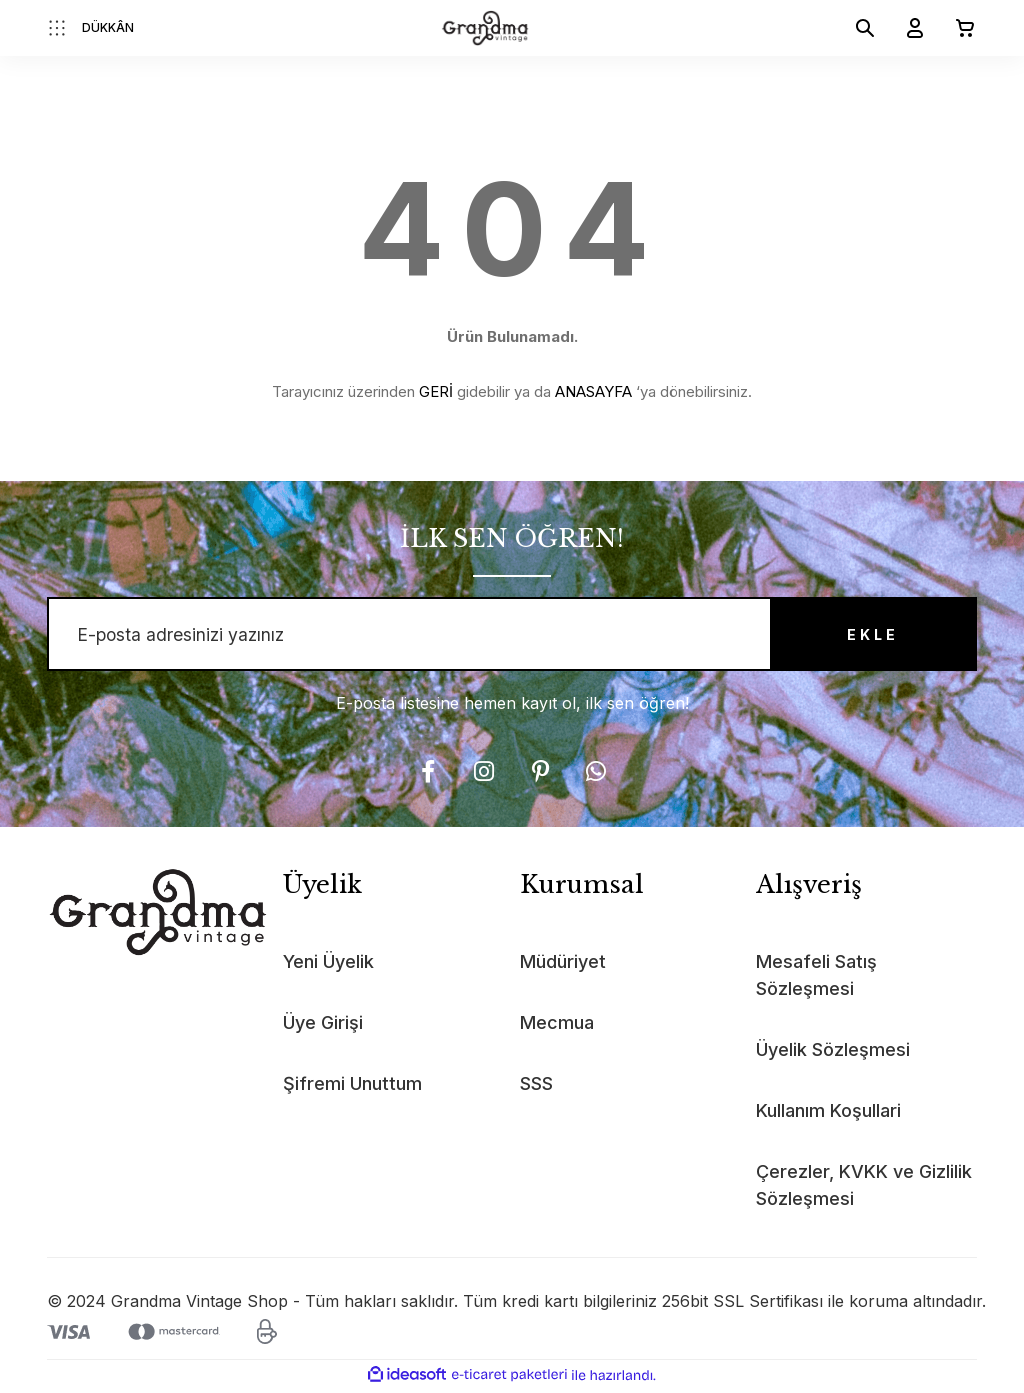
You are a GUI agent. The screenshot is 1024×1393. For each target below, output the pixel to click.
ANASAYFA (593, 391)
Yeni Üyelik (328, 965)
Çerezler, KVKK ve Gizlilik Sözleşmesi (864, 1189)
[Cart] (957, 28)
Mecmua (557, 1026)
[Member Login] (907, 28)
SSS (536, 1087)
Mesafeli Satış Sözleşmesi (816, 979)
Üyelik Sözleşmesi (833, 1053)
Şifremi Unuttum (352, 1087)
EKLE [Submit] (867, 636)
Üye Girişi (323, 1026)
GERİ (436, 391)
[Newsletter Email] (512, 636)
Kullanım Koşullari (828, 1114)
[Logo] (485, 28)
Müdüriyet (563, 965)
